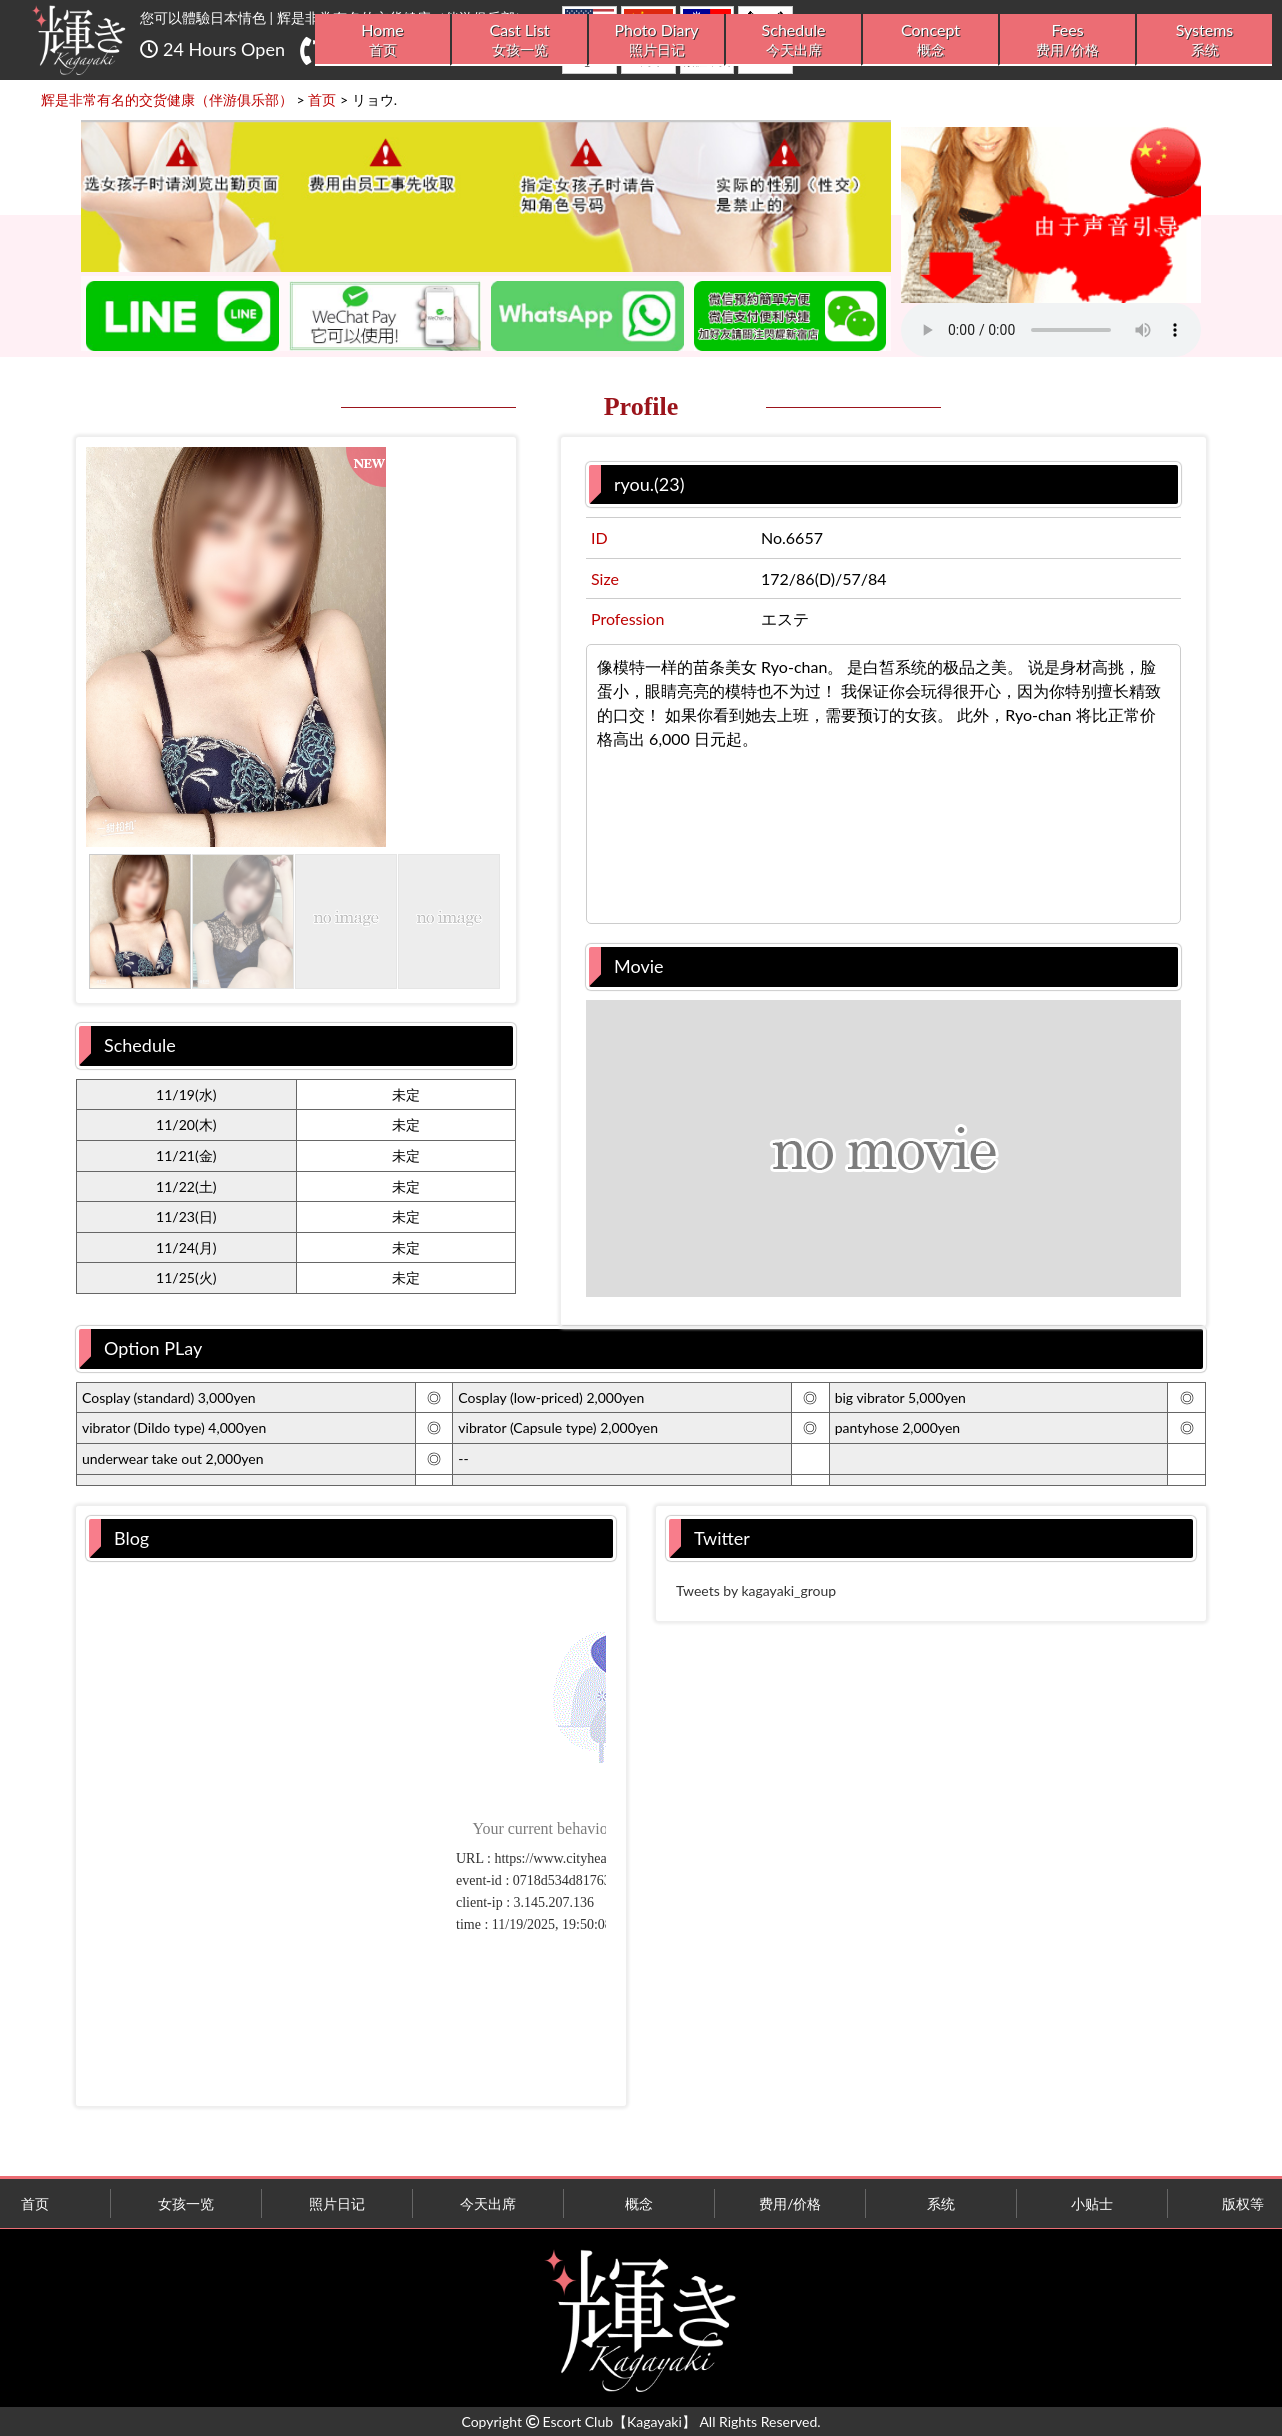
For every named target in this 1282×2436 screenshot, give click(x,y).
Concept (930, 39)
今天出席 (488, 2203)
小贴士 (1092, 2203)
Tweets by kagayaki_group (756, 1590)
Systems (1204, 39)
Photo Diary (656, 39)
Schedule (793, 39)
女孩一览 (186, 2203)
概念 (639, 2203)
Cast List (519, 39)
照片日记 (337, 2203)
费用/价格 (790, 2203)
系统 (941, 2203)
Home (382, 39)
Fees (1067, 39)
